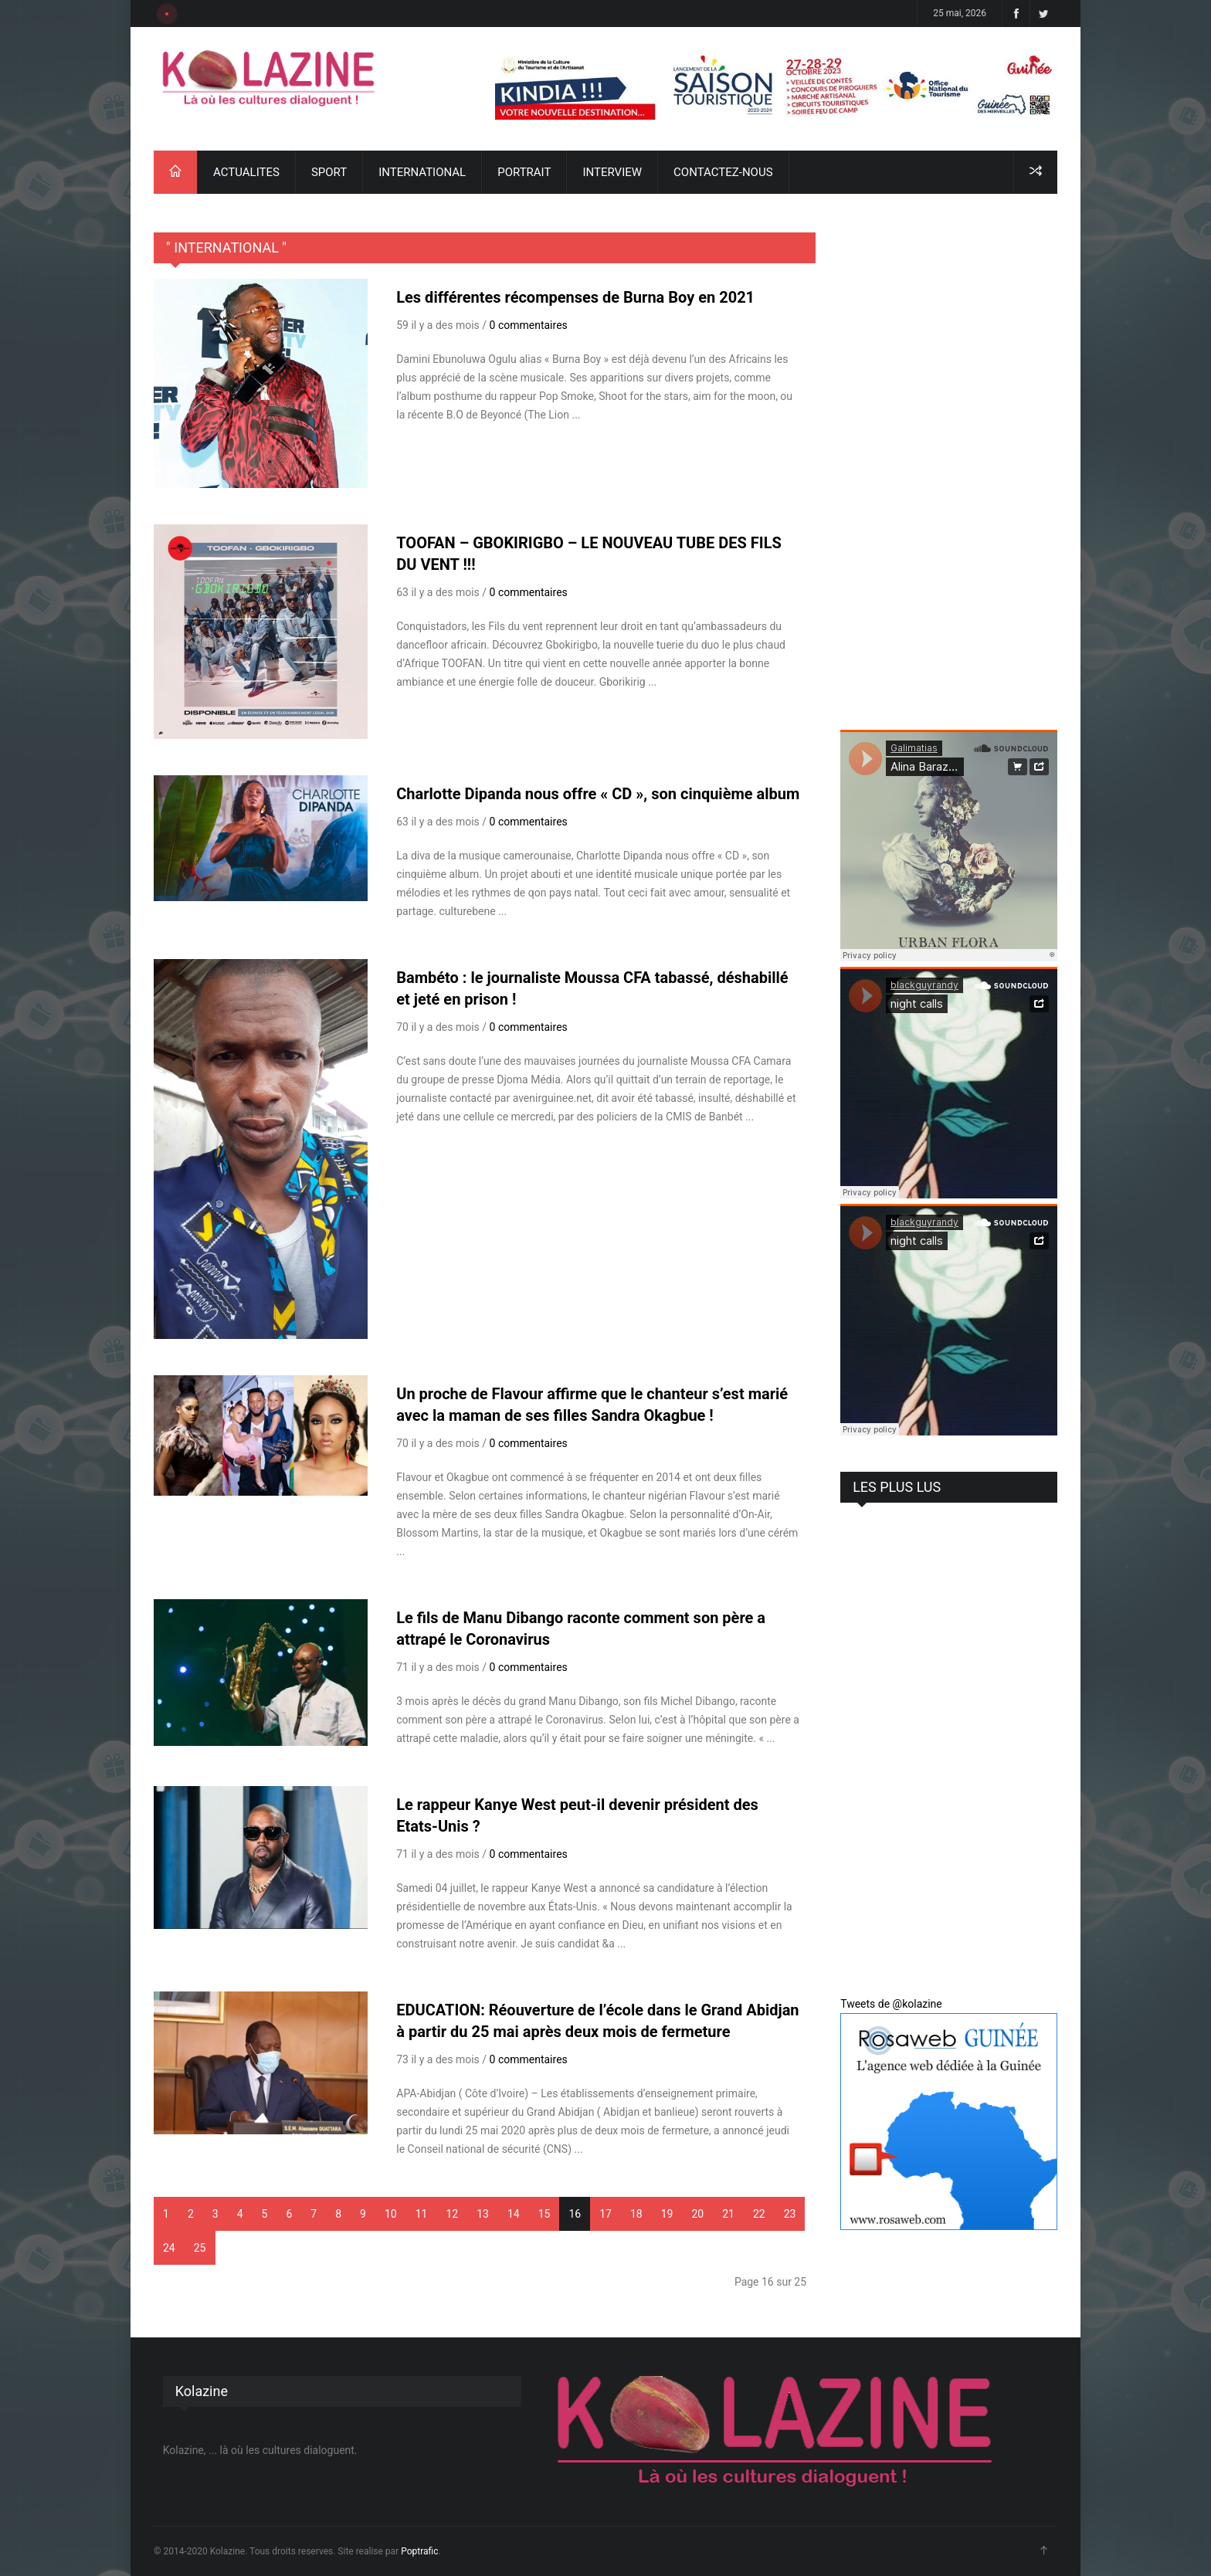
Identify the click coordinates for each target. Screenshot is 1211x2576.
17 (605, 2214)
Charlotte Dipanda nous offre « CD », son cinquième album (597, 794)
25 (200, 2248)
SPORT (329, 172)
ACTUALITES (246, 172)
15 (544, 2214)
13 (483, 2214)
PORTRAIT (524, 172)
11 (422, 2214)
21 (728, 2214)
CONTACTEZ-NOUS (722, 172)
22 (759, 2214)
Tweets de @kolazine (891, 2004)
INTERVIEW (612, 172)
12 (452, 2214)
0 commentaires (529, 325)
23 (790, 2214)
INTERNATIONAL (422, 172)
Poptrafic (419, 2551)
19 (667, 2214)
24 (169, 2248)
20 (697, 2214)
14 (513, 2214)
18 (636, 2214)
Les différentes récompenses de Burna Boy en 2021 (575, 297)
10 (391, 2214)
